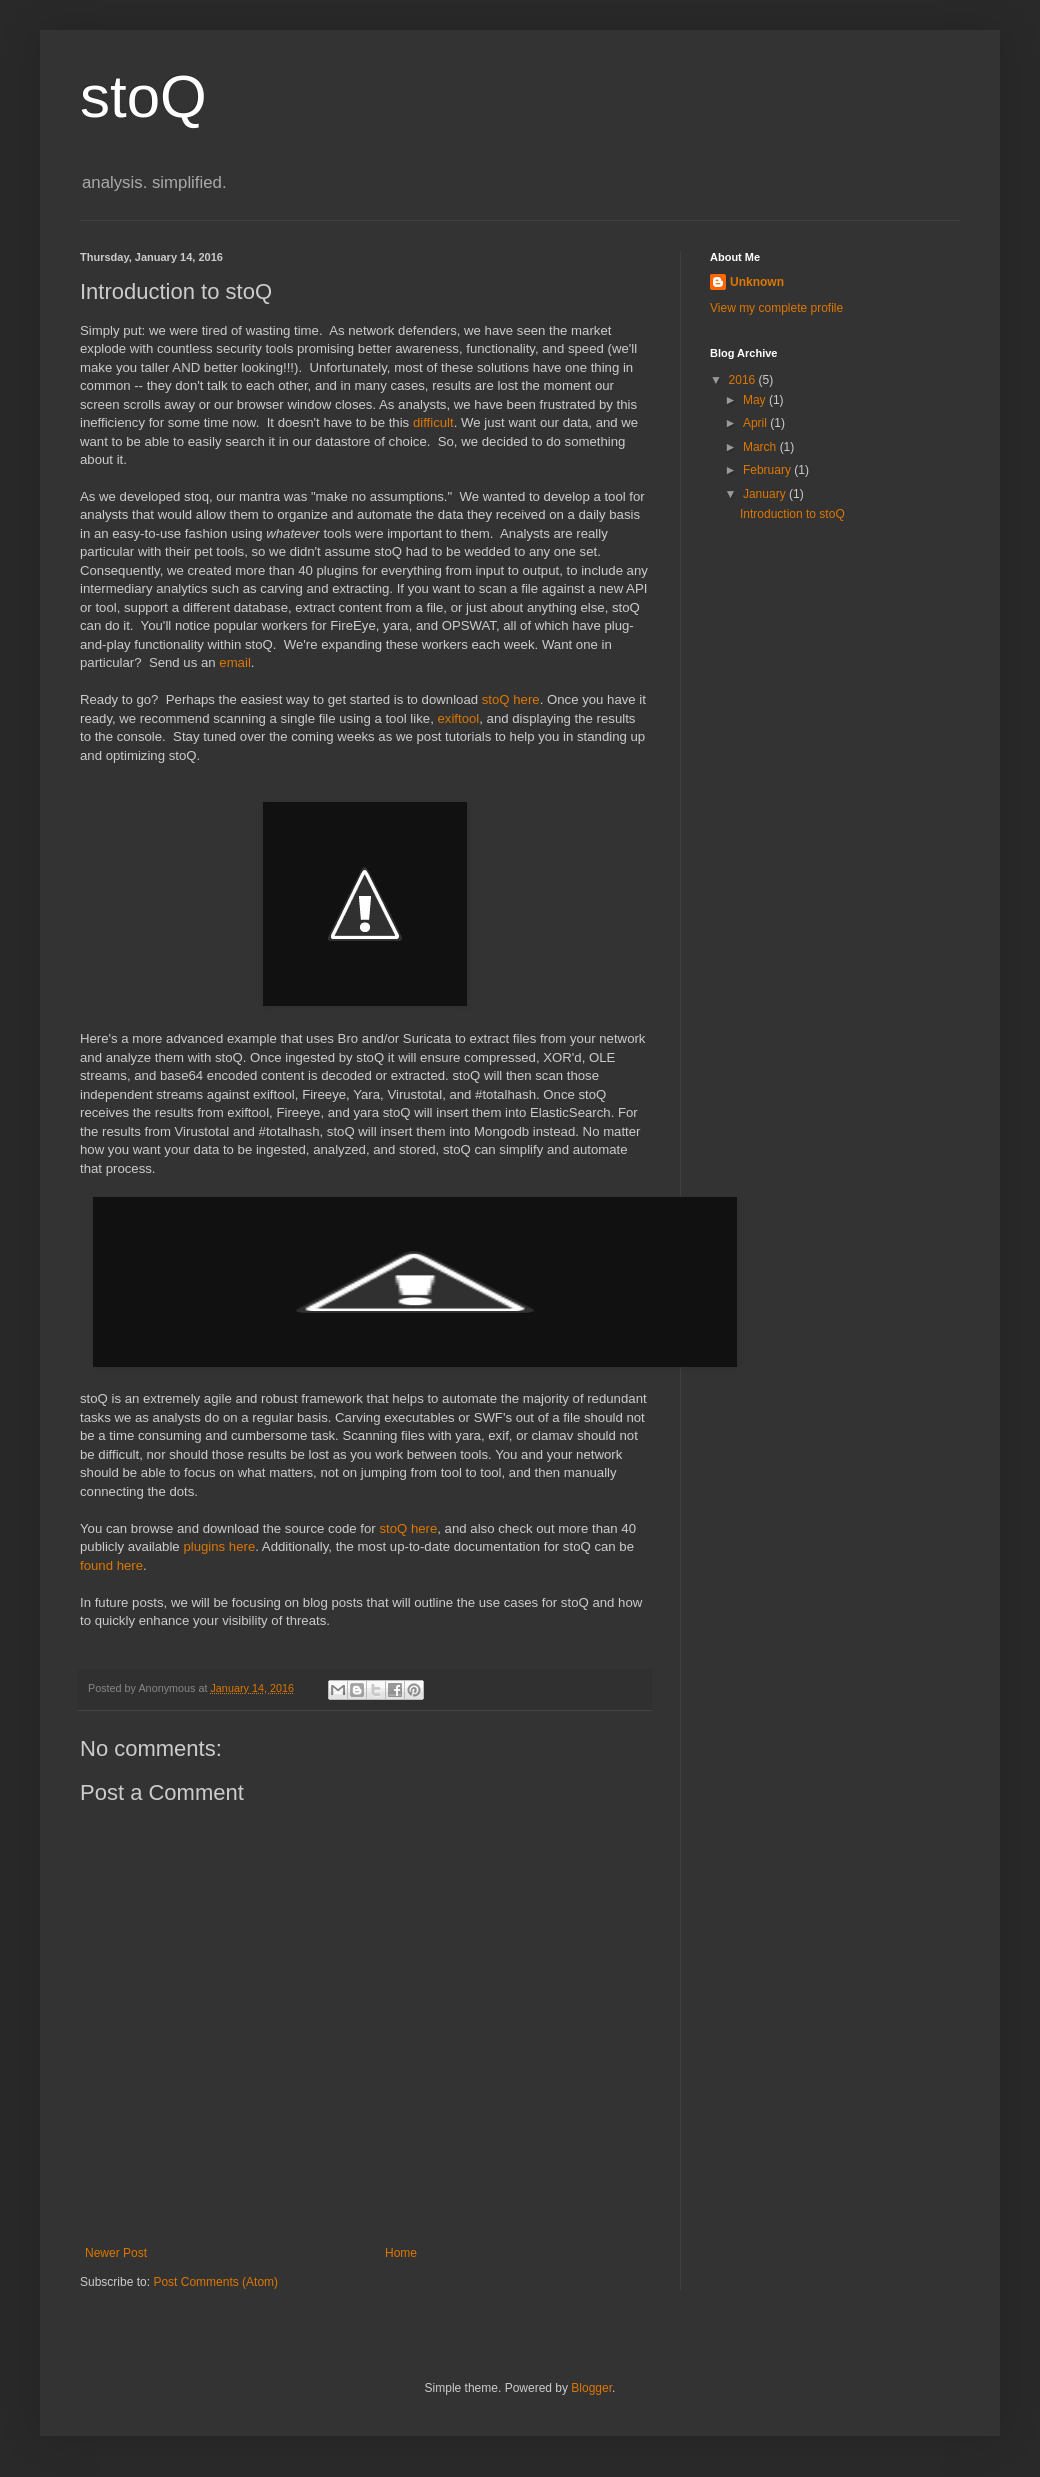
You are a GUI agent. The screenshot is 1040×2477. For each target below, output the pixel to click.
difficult (433, 422)
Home (401, 2253)
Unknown (757, 282)
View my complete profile (776, 308)
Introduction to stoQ (792, 514)
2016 (744, 380)
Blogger (591, 2388)
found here (111, 1565)
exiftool (458, 718)
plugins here (219, 1546)
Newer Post (116, 2253)
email (235, 662)
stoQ (143, 96)
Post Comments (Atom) (215, 2282)
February (768, 470)
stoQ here (511, 699)
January (766, 494)
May (756, 400)
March (761, 447)
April (756, 423)
